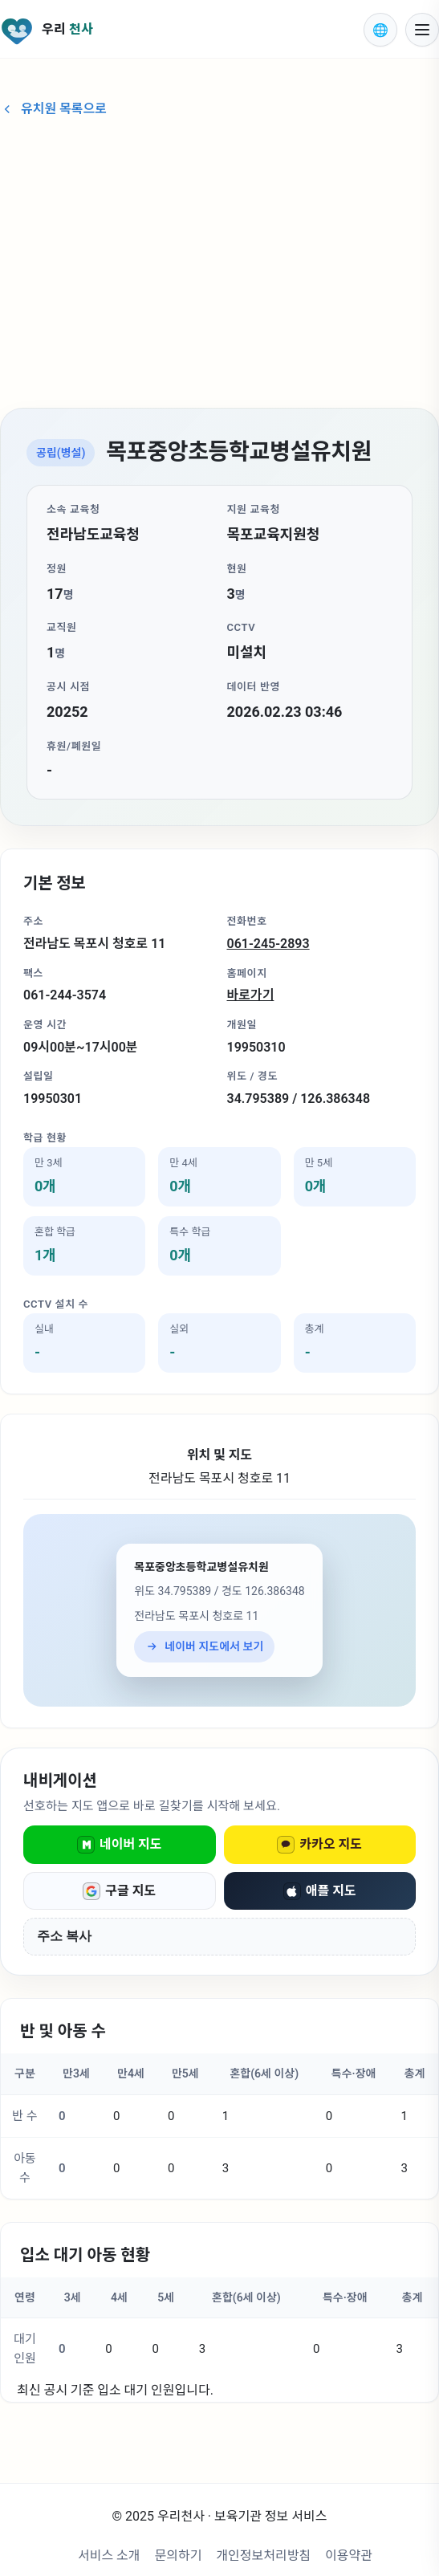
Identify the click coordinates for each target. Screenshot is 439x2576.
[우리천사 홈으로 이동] (172, 30)
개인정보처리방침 (263, 2555)
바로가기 (250, 995)
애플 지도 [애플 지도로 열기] (319, 1891)
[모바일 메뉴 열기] (422, 30)
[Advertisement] (219, 265)
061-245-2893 (268, 943)
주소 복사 (64, 1936)
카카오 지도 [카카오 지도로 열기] (319, 1845)
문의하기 (178, 2555)
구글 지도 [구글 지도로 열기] (119, 1891)
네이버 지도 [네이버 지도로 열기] (119, 1845)
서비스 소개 (109, 2555)
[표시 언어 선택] (380, 30)
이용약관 (348, 2555)
